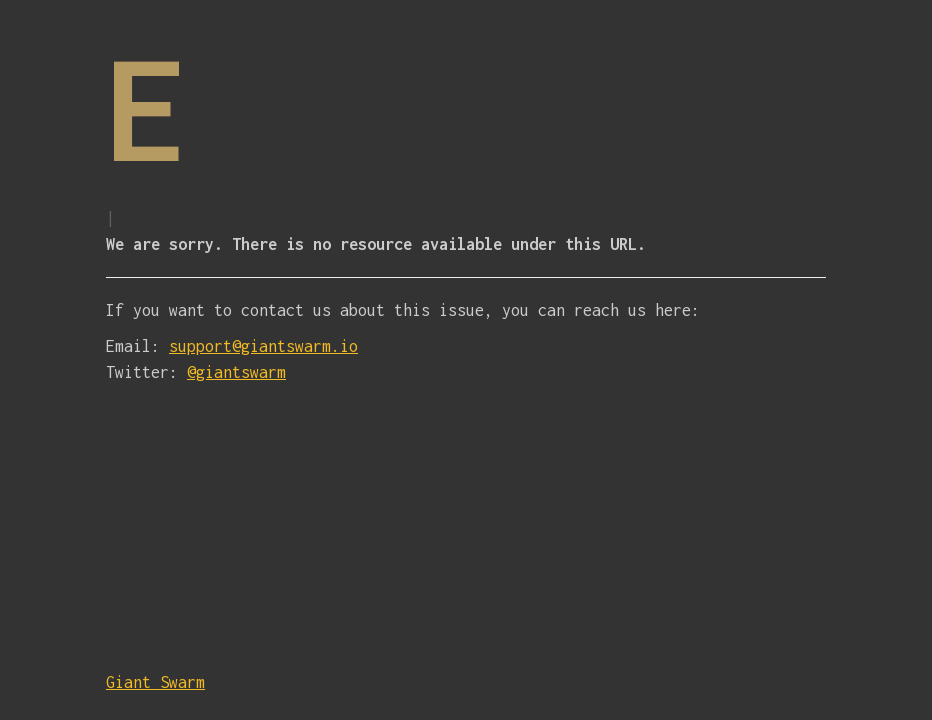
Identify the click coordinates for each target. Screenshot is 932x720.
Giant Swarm (155, 682)
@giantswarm (236, 372)
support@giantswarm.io (263, 346)
